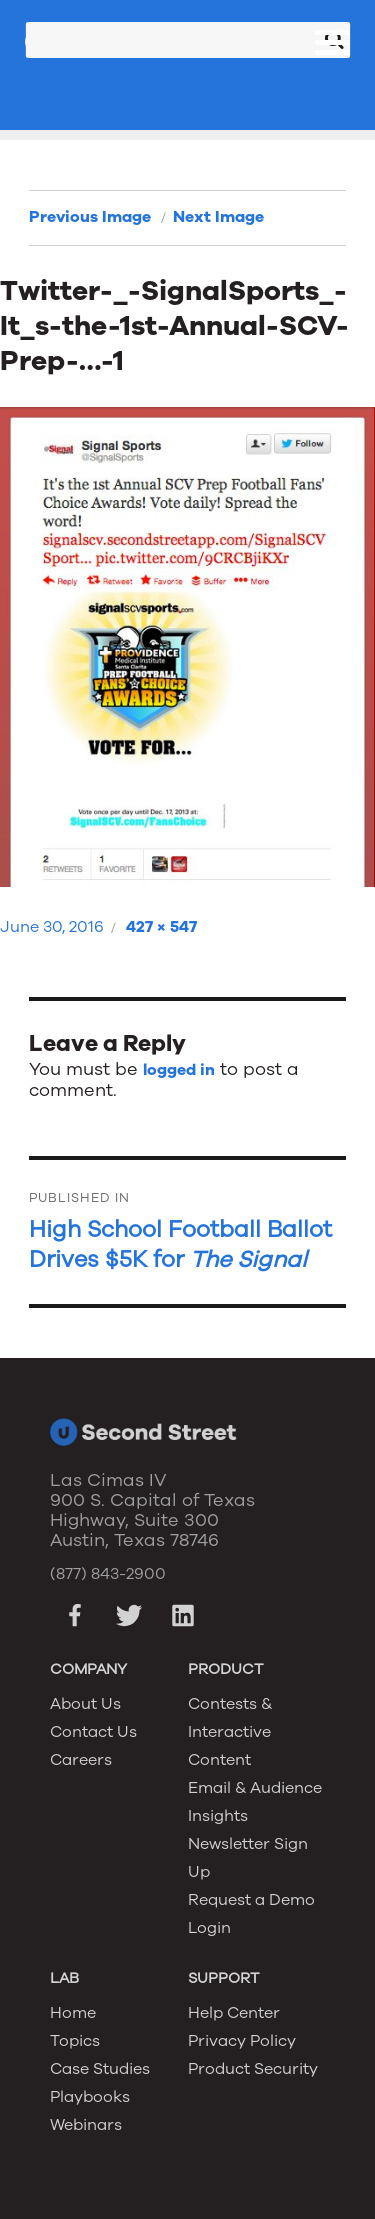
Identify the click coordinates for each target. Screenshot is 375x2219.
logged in (179, 1070)
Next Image (218, 217)
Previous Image (90, 217)
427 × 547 (161, 927)
